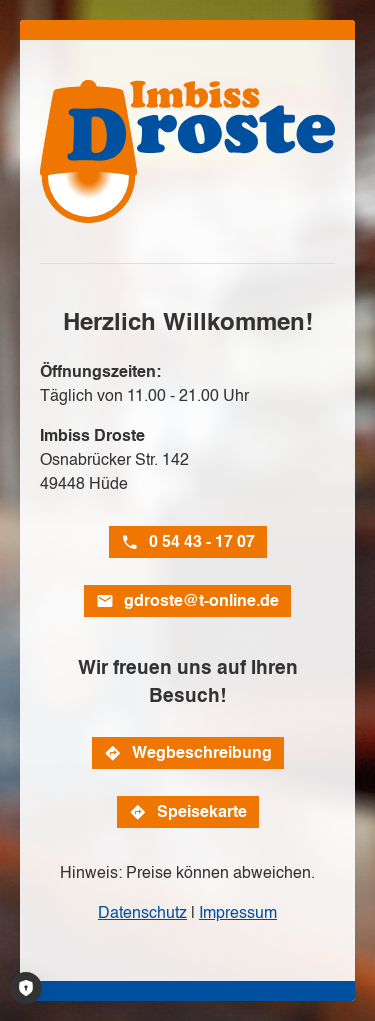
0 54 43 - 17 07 (202, 541)
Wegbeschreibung (202, 752)
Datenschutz (142, 912)
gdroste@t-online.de (201, 600)
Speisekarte (202, 811)
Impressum (238, 912)
